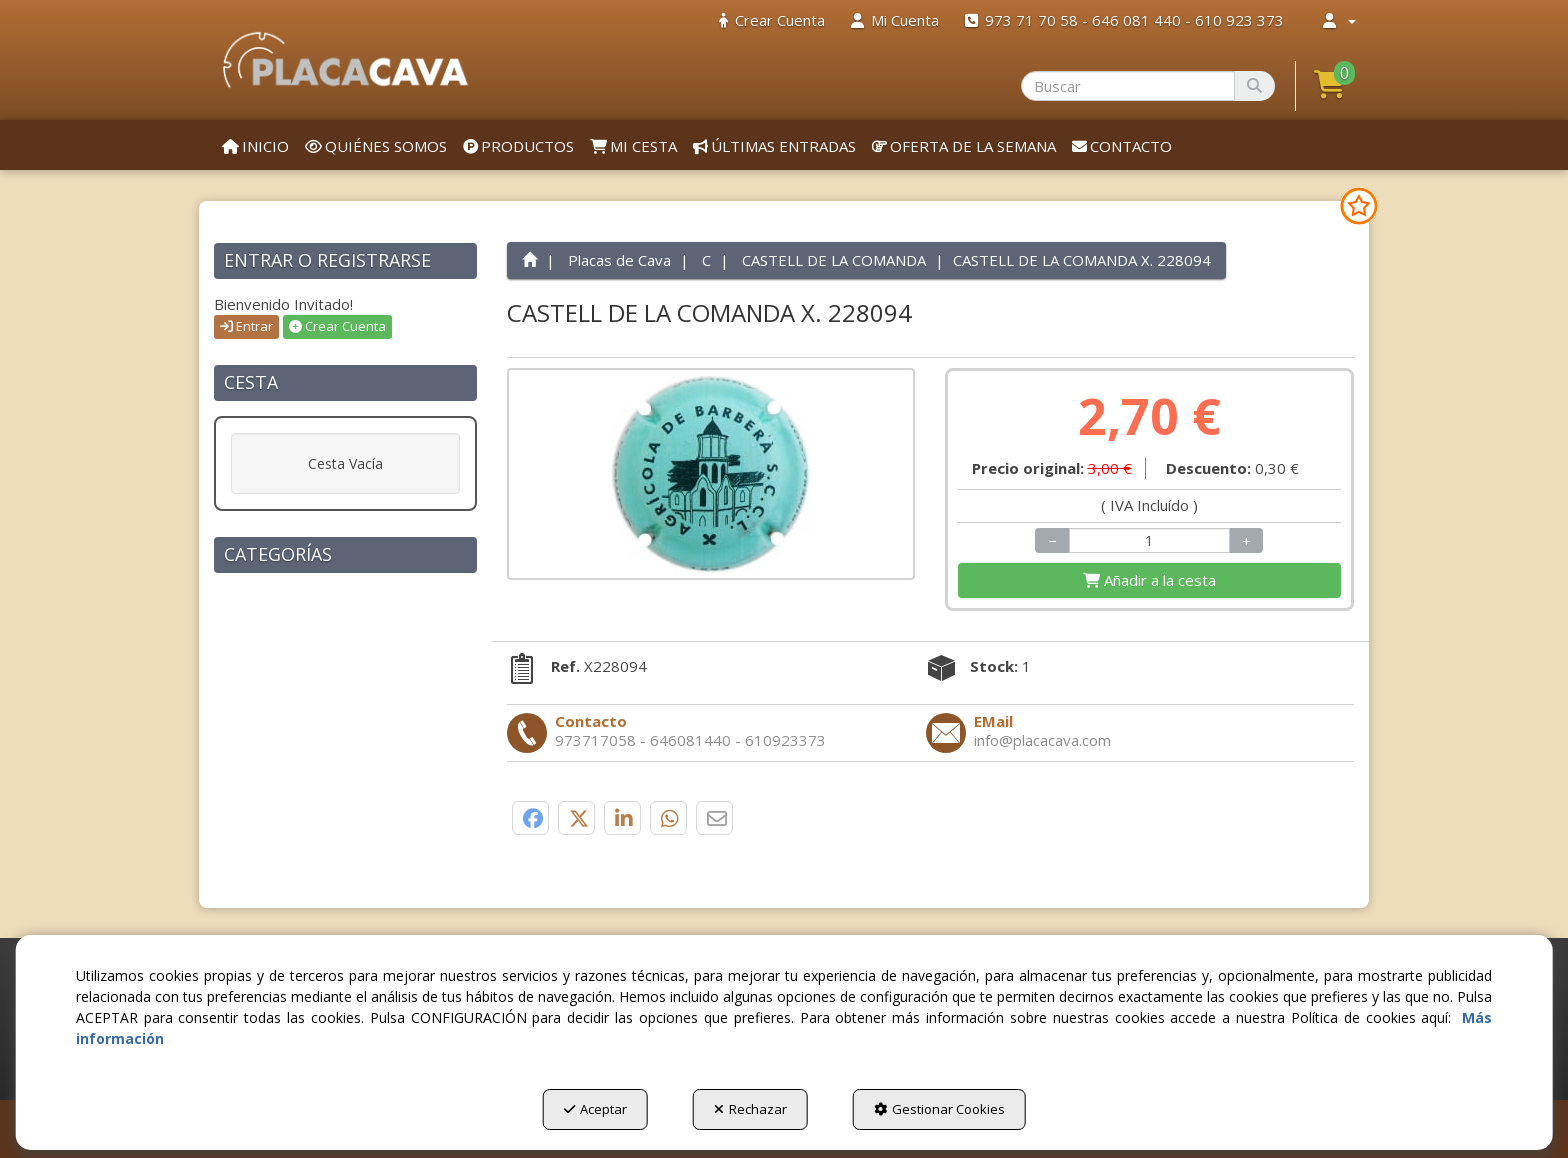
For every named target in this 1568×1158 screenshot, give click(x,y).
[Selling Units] (1150, 540)
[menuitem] (772, 20)
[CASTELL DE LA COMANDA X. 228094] (711, 474)
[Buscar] (1254, 86)
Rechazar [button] (750, 1109)
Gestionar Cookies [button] (939, 1109)
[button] (345, 60)
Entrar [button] (246, 326)
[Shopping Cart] (1149, 580)
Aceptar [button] (595, 1109)
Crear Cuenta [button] (337, 326)
